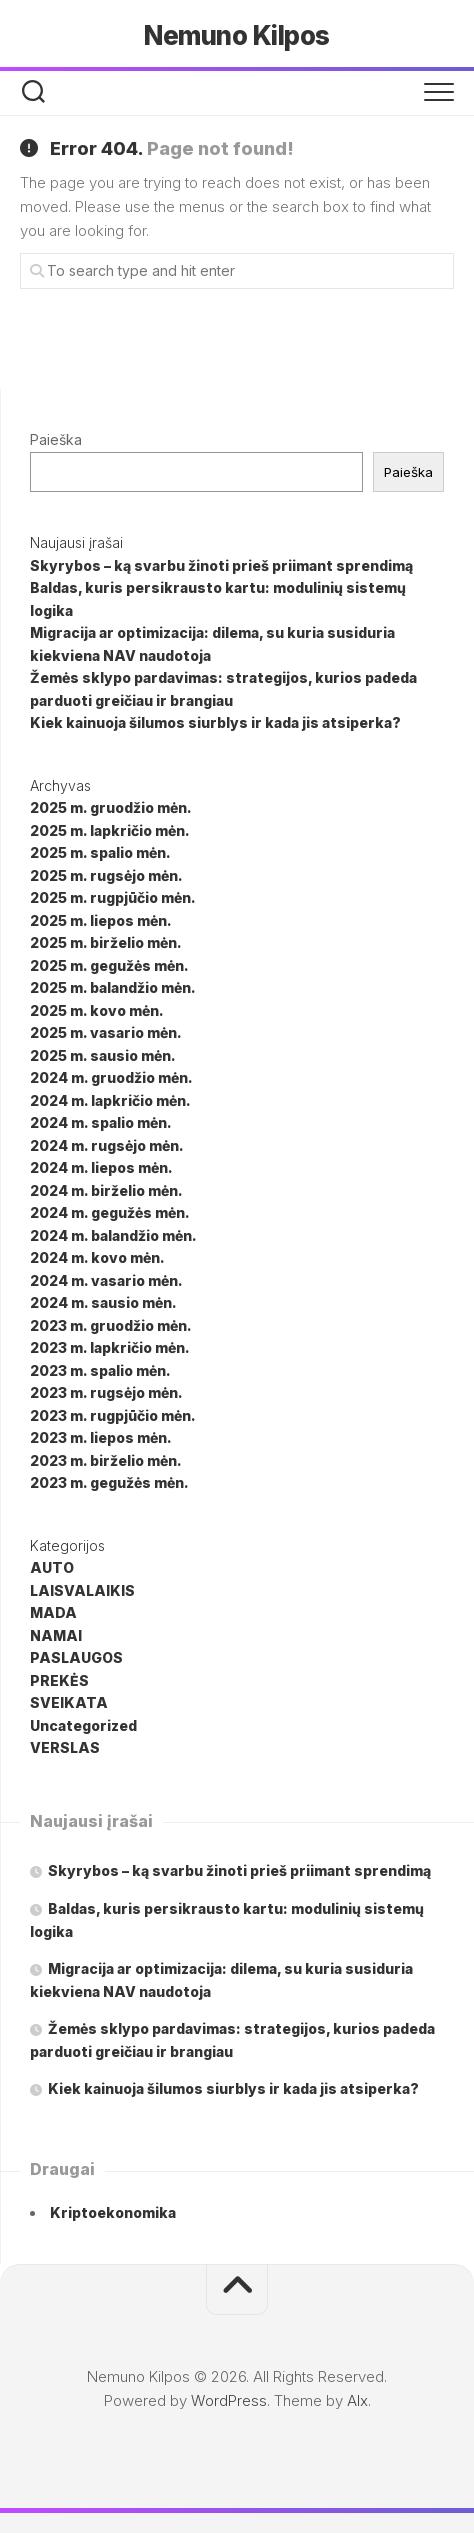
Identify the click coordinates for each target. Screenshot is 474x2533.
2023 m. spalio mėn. (100, 1370)
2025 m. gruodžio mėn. (111, 807)
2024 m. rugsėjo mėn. (107, 1145)
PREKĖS (59, 1680)
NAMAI (56, 1635)
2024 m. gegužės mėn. (110, 1212)
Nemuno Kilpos (237, 35)
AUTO (52, 1567)
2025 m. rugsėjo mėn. (106, 875)
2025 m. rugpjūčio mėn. (113, 897)
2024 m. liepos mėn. (101, 1167)
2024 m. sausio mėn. (103, 1302)
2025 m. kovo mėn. (97, 1010)
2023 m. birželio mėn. (106, 1460)
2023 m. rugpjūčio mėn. (113, 1415)
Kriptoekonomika (113, 2212)
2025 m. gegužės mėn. (109, 965)
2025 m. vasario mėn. (106, 1032)
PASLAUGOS (76, 1657)
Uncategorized (83, 1725)
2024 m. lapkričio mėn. (110, 1100)
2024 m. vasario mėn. (106, 1280)
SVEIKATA (69, 1702)
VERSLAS (65, 1747)
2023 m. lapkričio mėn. (110, 1347)
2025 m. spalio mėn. (100, 852)
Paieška (56, 439)
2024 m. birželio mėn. (106, 1190)
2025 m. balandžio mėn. (113, 987)
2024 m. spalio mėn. (101, 1122)
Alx (357, 2400)
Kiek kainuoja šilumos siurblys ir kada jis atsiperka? (215, 722)
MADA (53, 1612)
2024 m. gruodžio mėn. (111, 1077)
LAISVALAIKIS (82, 1590)
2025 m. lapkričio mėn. (110, 830)
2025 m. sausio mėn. (103, 1055)
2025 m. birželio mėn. (106, 942)
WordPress (229, 2400)
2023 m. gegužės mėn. (109, 1482)
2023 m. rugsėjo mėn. (106, 1392)
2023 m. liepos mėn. (101, 1437)
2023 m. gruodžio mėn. (111, 1325)
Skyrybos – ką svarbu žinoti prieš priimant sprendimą (221, 565)
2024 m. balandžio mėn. (113, 1235)
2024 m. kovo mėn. (97, 1257)
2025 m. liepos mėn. (101, 920)
